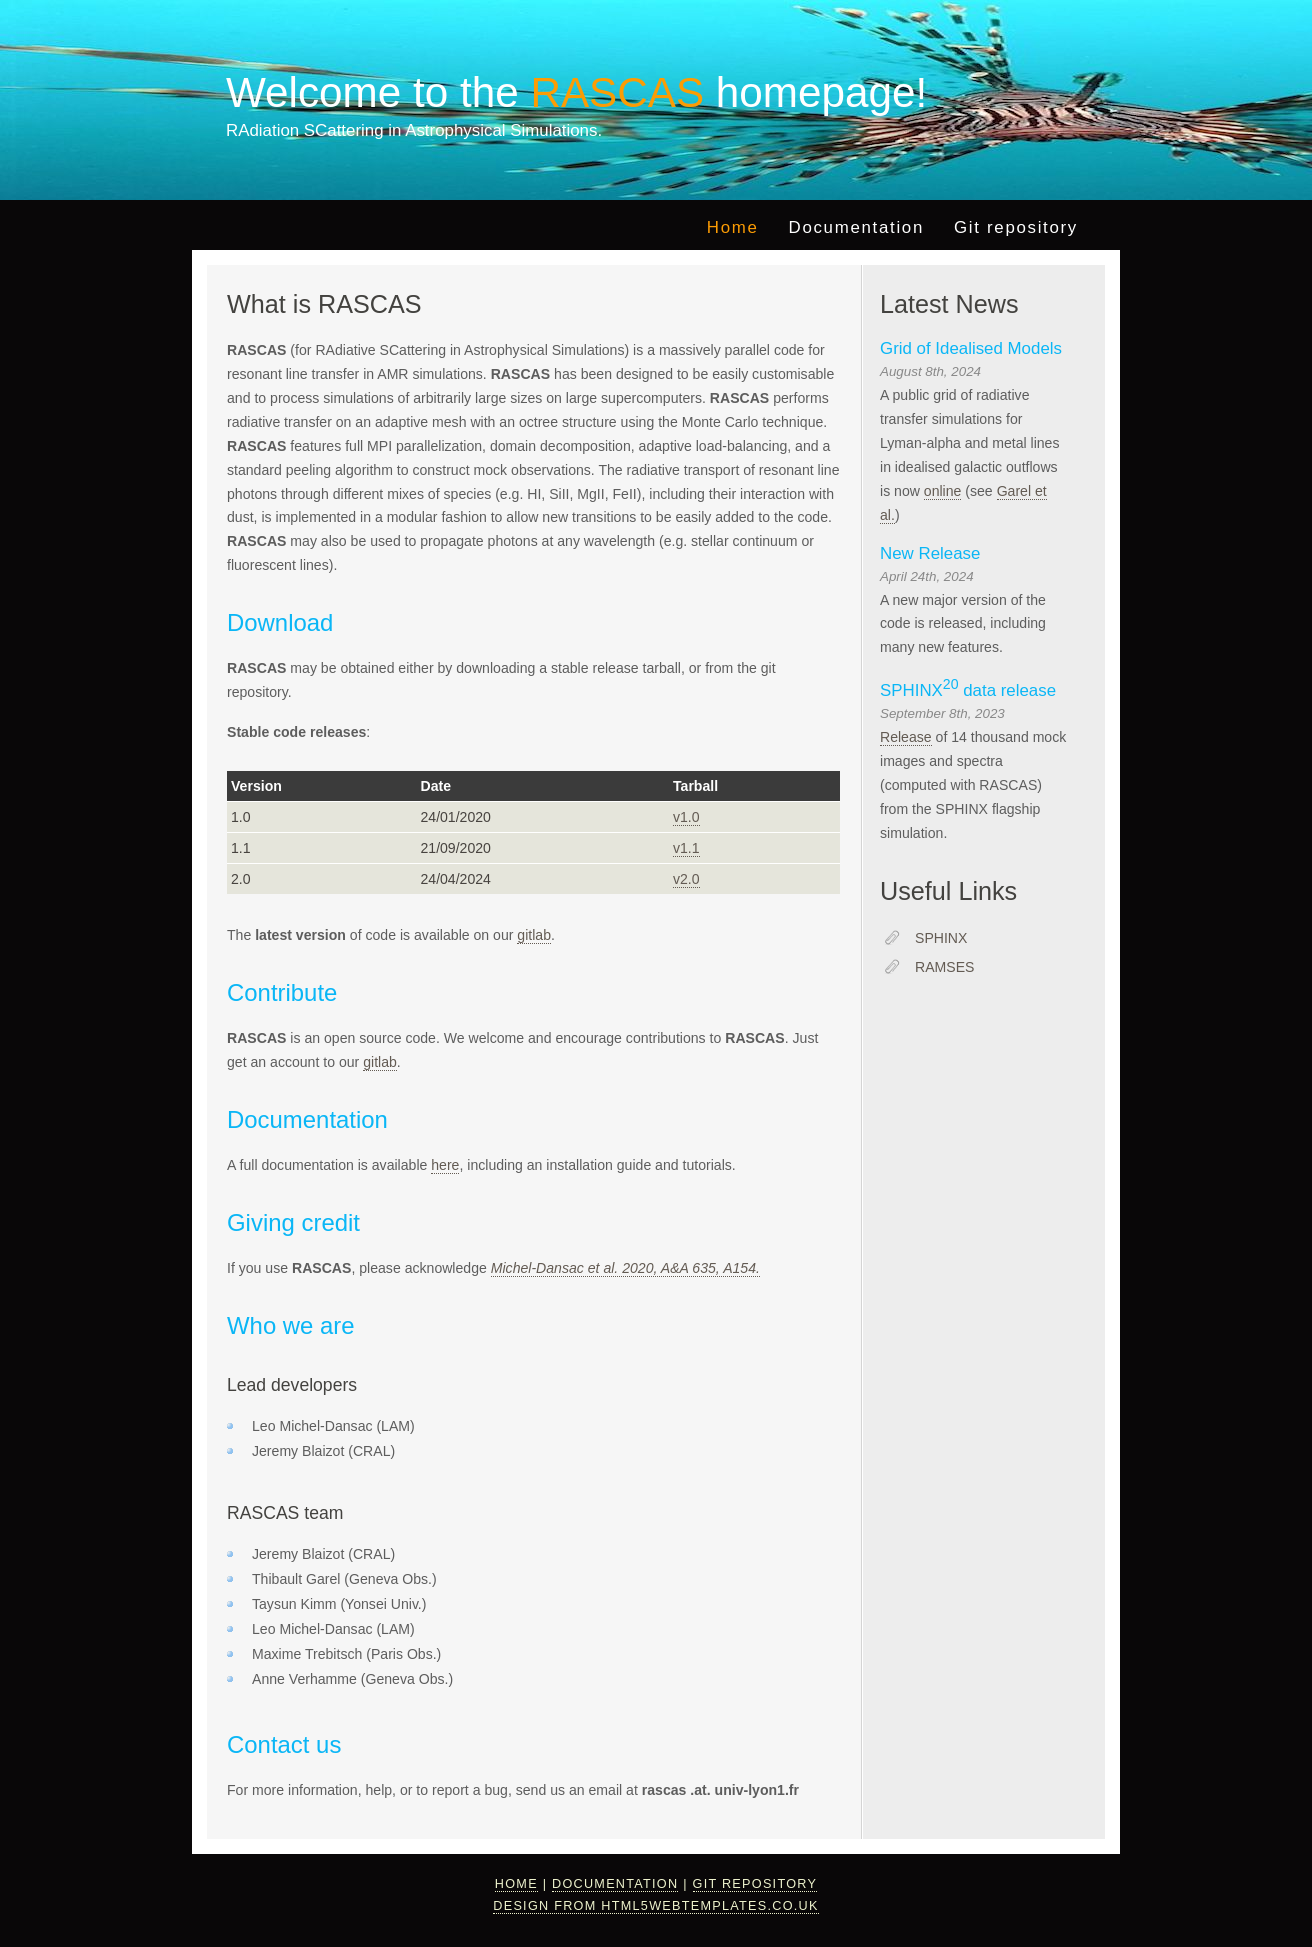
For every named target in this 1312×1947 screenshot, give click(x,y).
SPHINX (941, 938)
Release (906, 737)
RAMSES (944, 967)
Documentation (856, 227)
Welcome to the (471, 92)
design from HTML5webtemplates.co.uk (655, 1906)
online (943, 491)
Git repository (1016, 227)
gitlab (534, 935)
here (445, 1165)
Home (733, 227)
